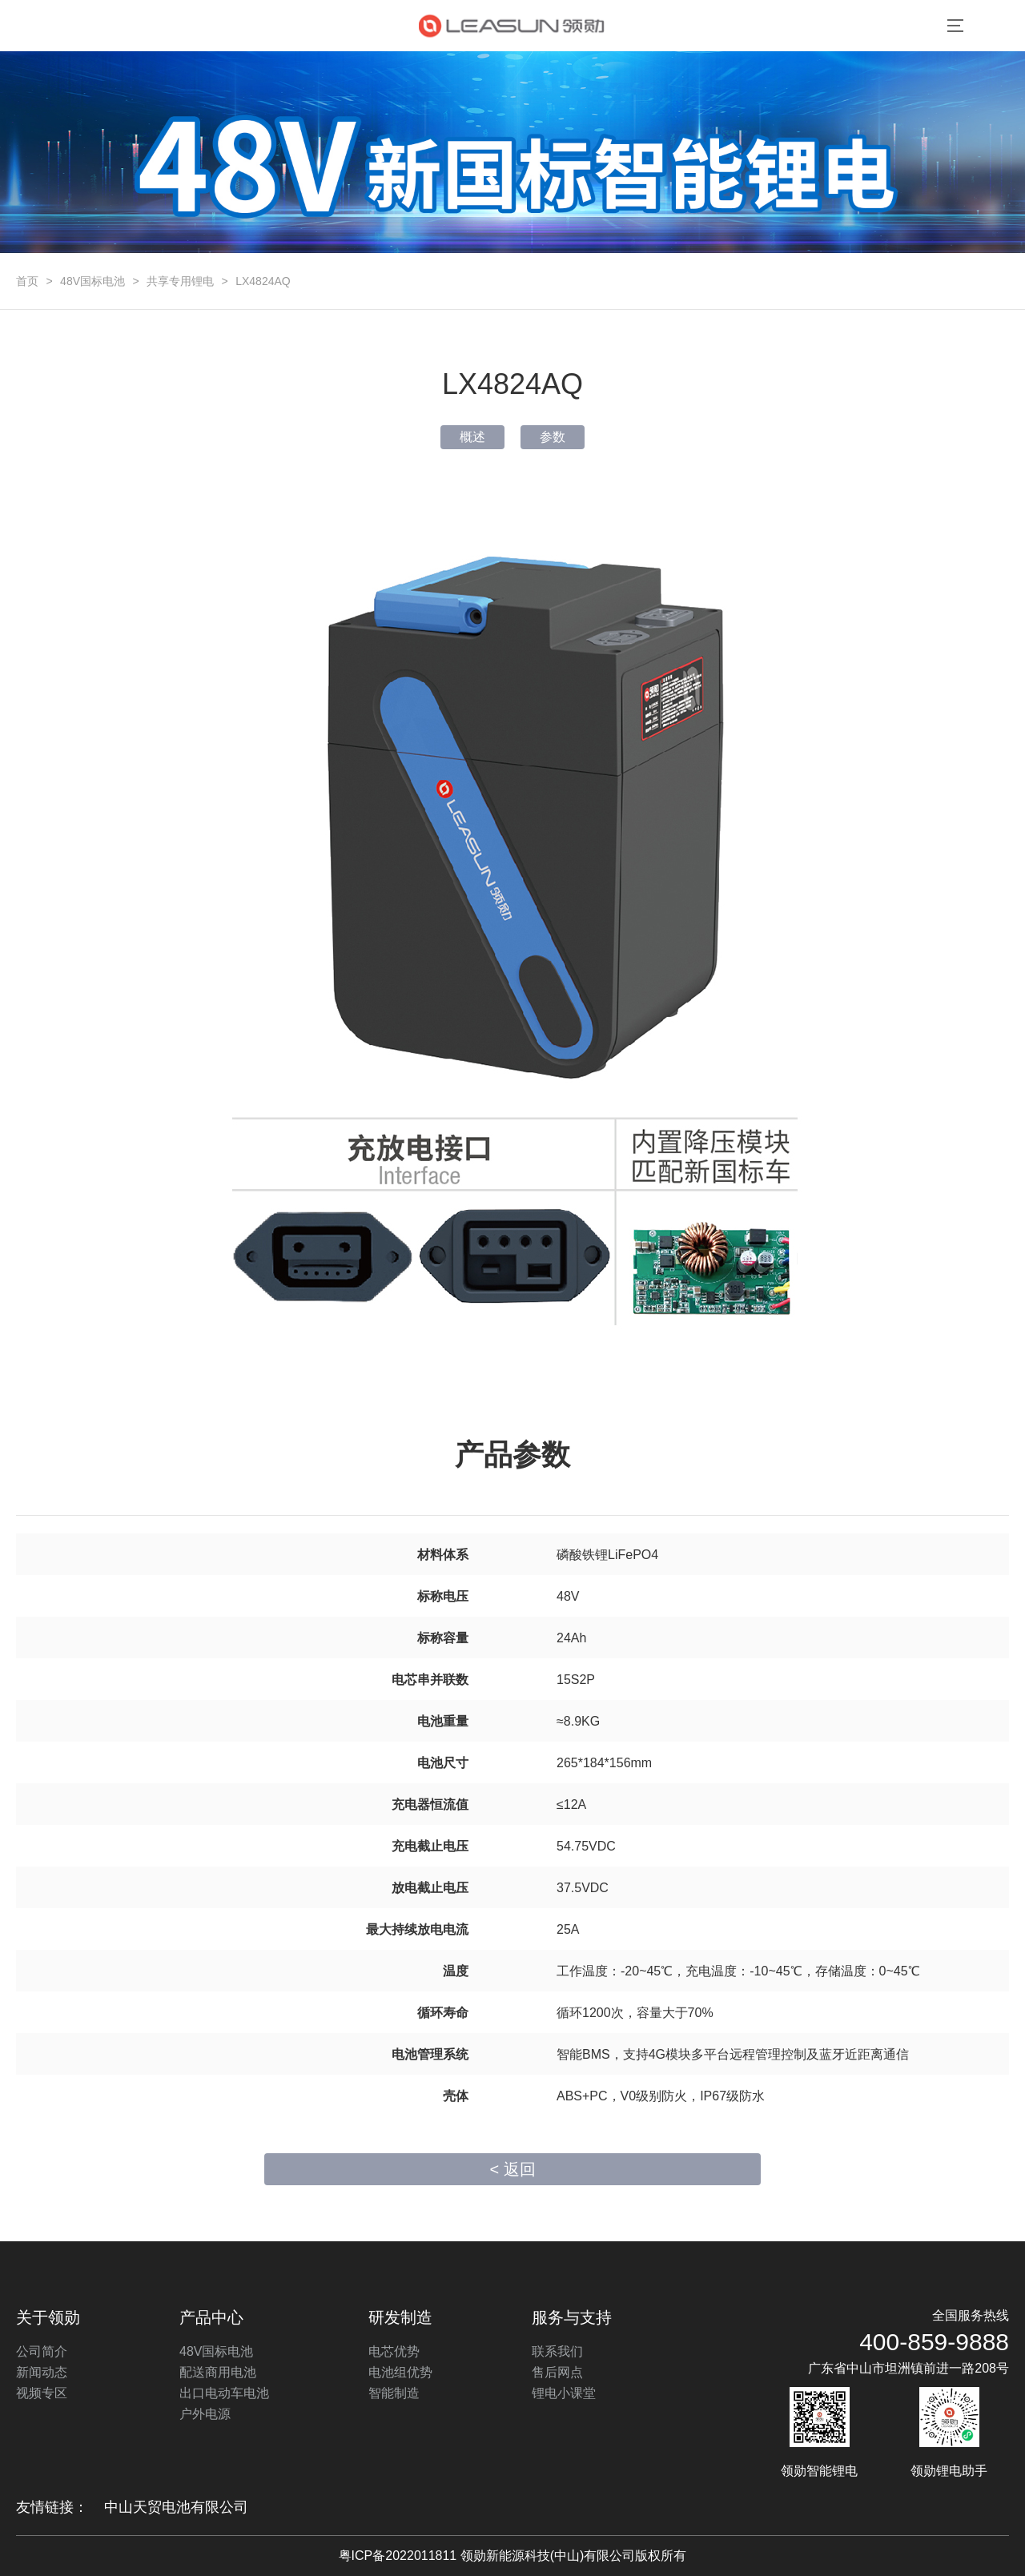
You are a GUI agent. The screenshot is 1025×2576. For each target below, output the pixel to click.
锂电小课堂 (564, 2393)
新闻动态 (41, 2372)
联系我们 (557, 2351)
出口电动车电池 (224, 2393)
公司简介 (41, 2351)
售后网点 (557, 2372)
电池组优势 (400, 2372)
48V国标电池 (92, 281)
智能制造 (394, 2393)
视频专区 (41, 2393)
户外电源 (205, 2414)
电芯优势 (394, 2351)
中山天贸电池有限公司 (176, 2507)
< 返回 (512, 2169)
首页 (27, 281)
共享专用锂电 (180, 281)
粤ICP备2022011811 (398, 2555)
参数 (552, 437)
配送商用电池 (217, 2372)
